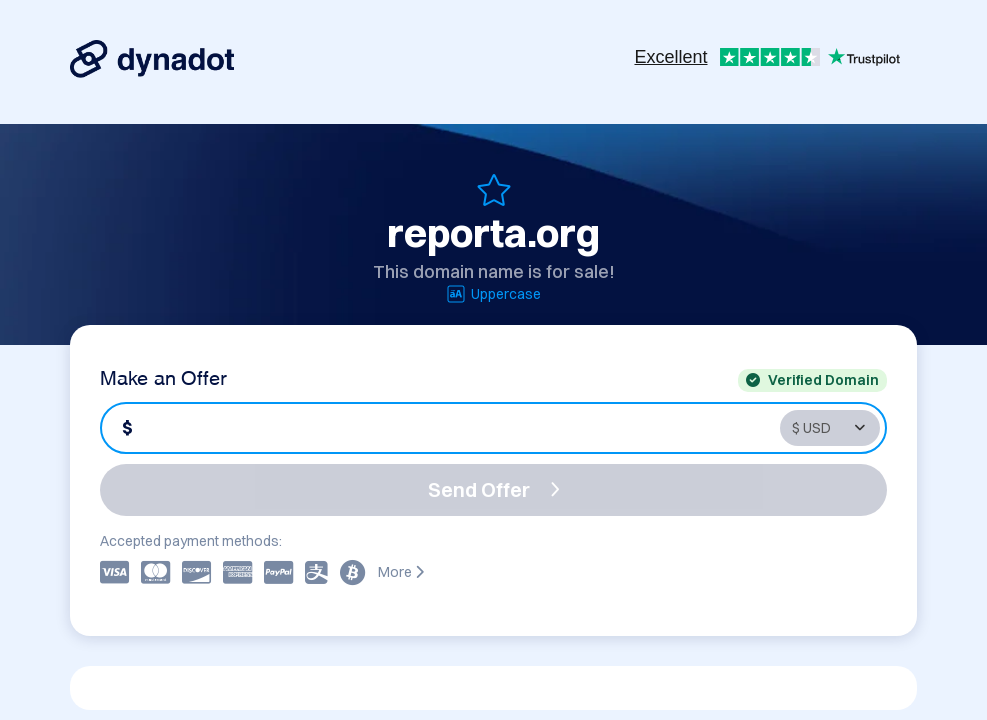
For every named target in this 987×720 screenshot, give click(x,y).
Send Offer (494, 489)
